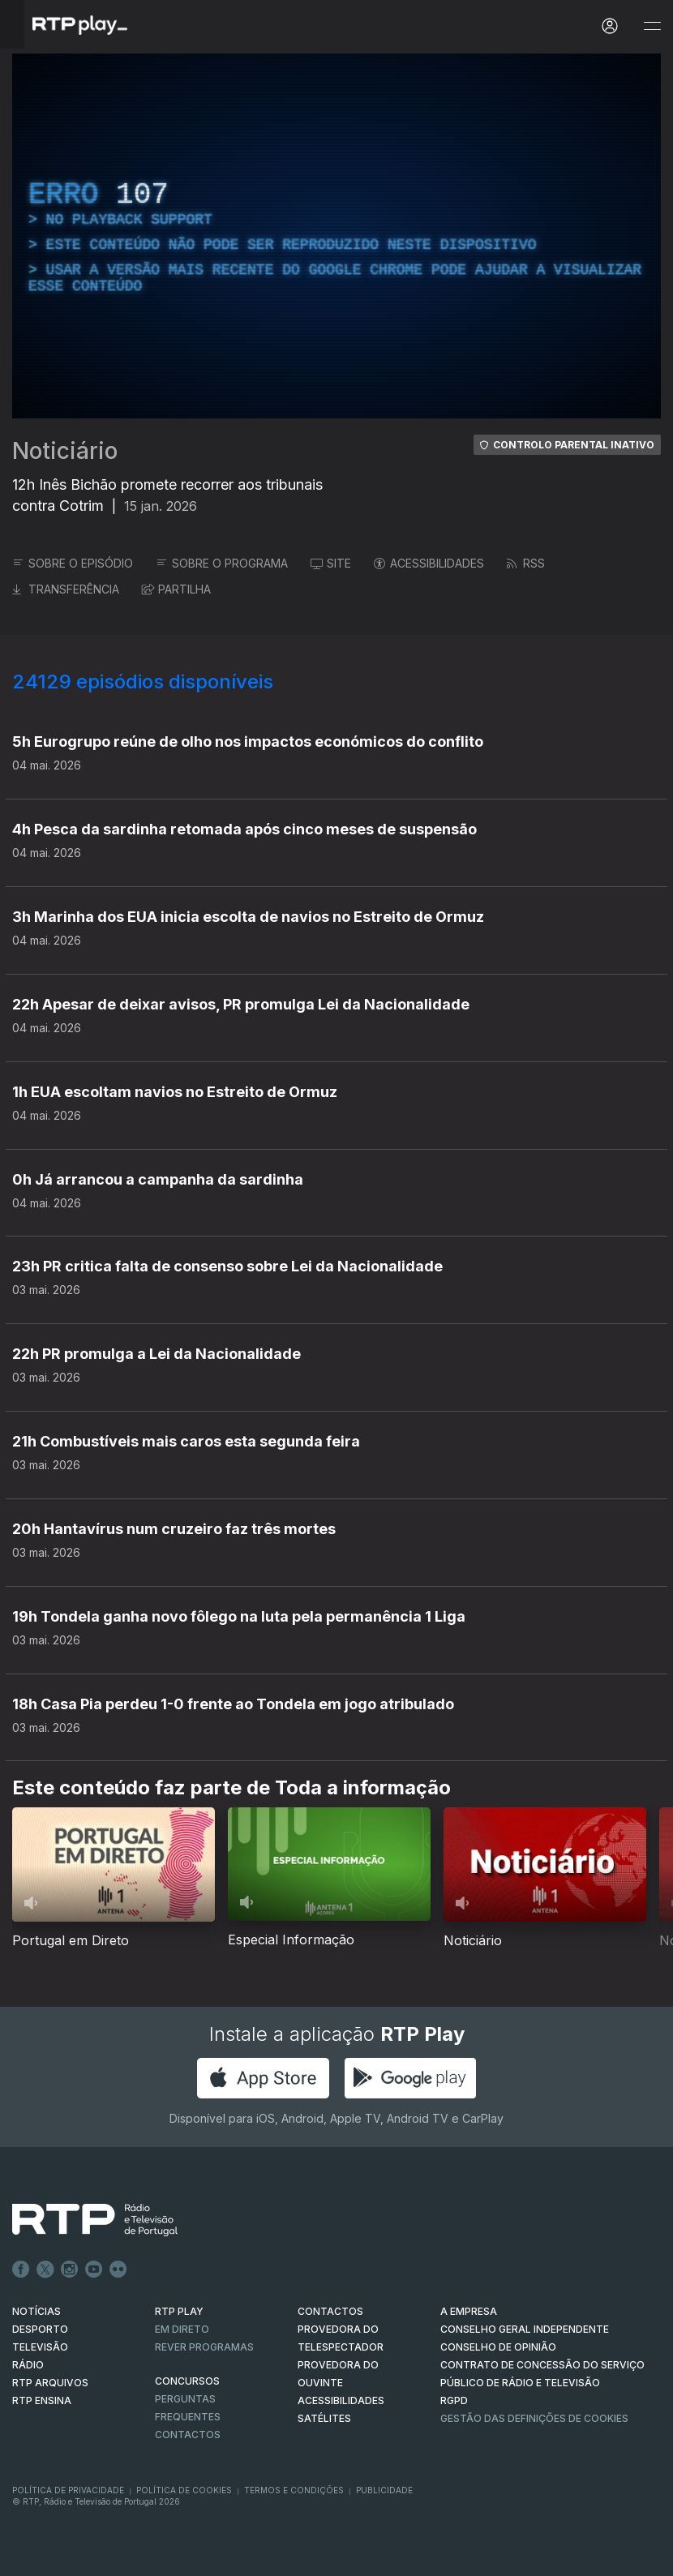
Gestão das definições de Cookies (534, 2418)
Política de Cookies (184, 2490)
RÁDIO (28, 2365)
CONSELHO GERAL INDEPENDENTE (524, 2329)
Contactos (188, 2434)
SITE (331, 563)
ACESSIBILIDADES (429, 563)
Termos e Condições (294, 2490)
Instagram (70, 2269)
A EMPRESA (468, 2311)
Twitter (45, 2269)
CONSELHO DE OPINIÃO (498, 2347)
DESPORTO (40, 2329)
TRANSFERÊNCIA (65, 589)
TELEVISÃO (40, 2347)
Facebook (21, 2269)
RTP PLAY (179, 2311)
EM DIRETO (182, 2329)
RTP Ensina (41, 2400)
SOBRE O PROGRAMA (222, 563)
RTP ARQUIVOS (50, 2383)
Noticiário (65, 451)
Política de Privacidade (68, 2490)
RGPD (454, 2400)
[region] (336, 236)
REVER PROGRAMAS (204, 2347)
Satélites (324, 2418)
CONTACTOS (330, 2311)
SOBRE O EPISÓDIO (72, 563)
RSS (526, 563)
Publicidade (384, 2490)
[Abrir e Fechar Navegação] (652, 26)
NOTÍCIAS (36, 2311)
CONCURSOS (187, 2381)
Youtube (94, 2269)
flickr (118, 2269)
